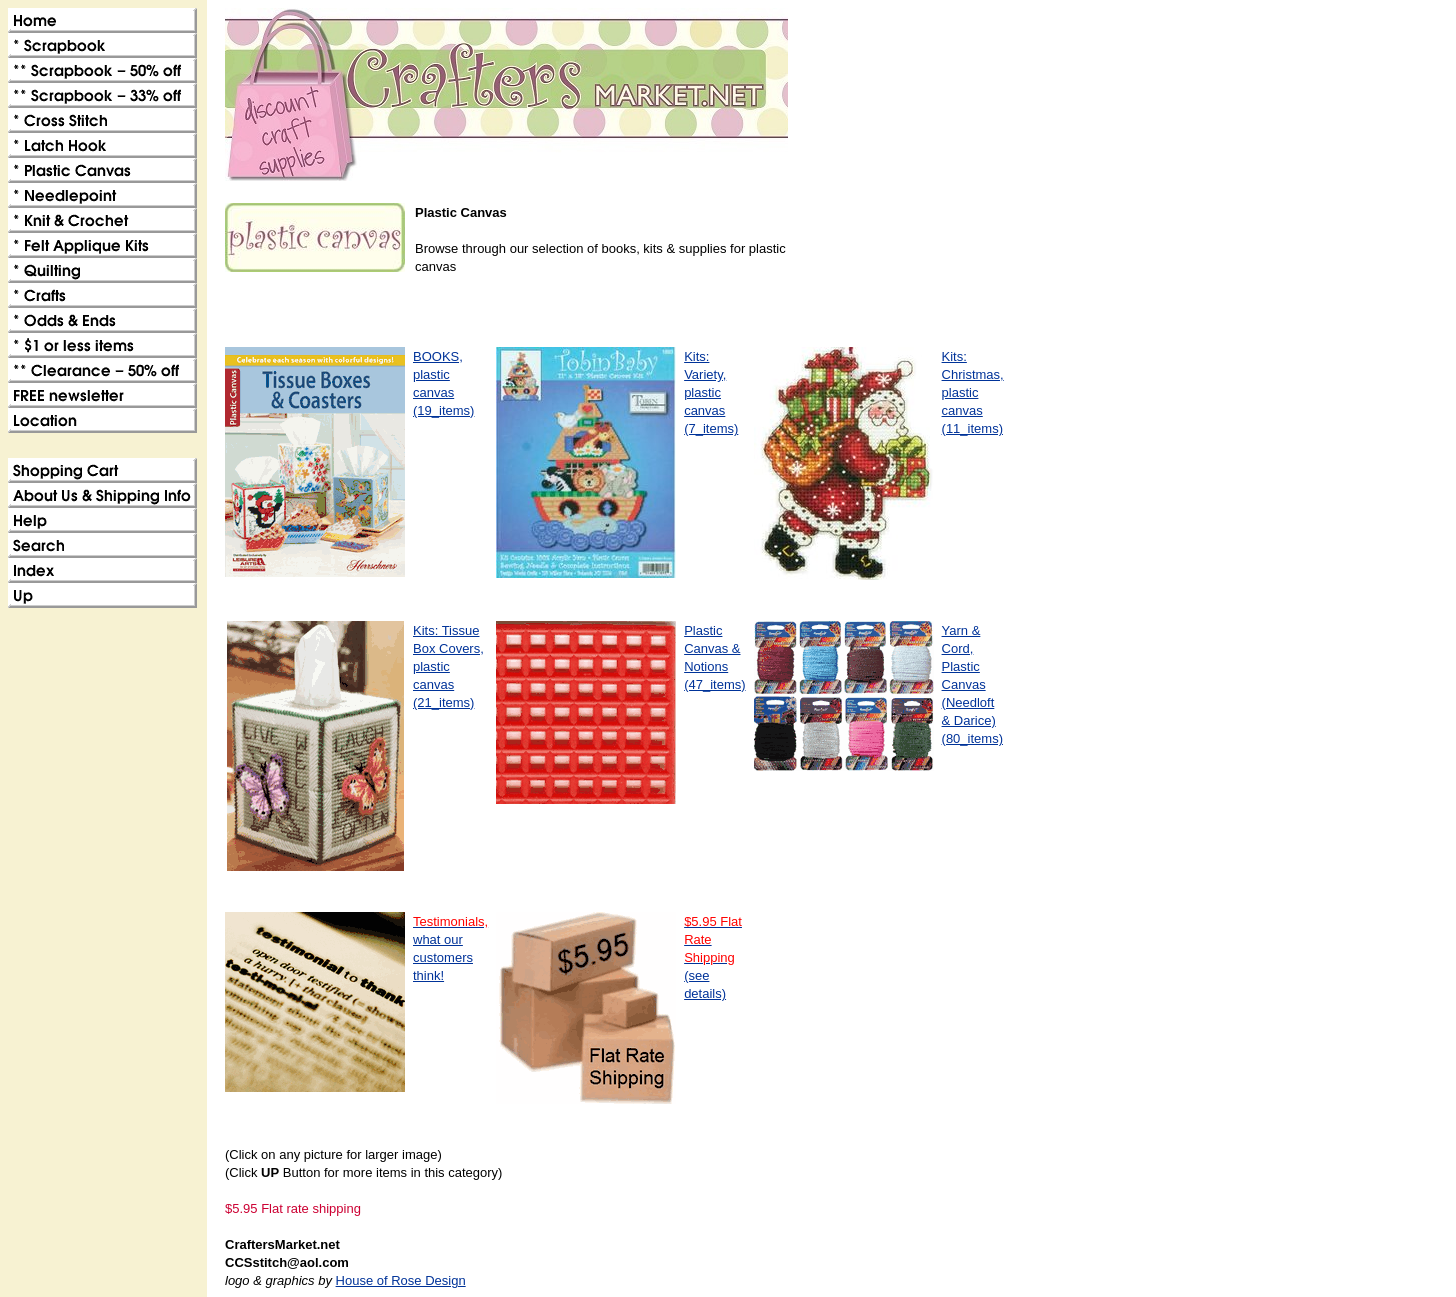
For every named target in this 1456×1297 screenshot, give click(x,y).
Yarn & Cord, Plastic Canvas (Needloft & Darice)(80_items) (972, 684)
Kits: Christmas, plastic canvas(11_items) (973, 392)
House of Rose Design (401, 1280)
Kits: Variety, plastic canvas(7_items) (711, 392)
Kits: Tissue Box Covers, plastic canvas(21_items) (448, 666)
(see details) (713, 957)
